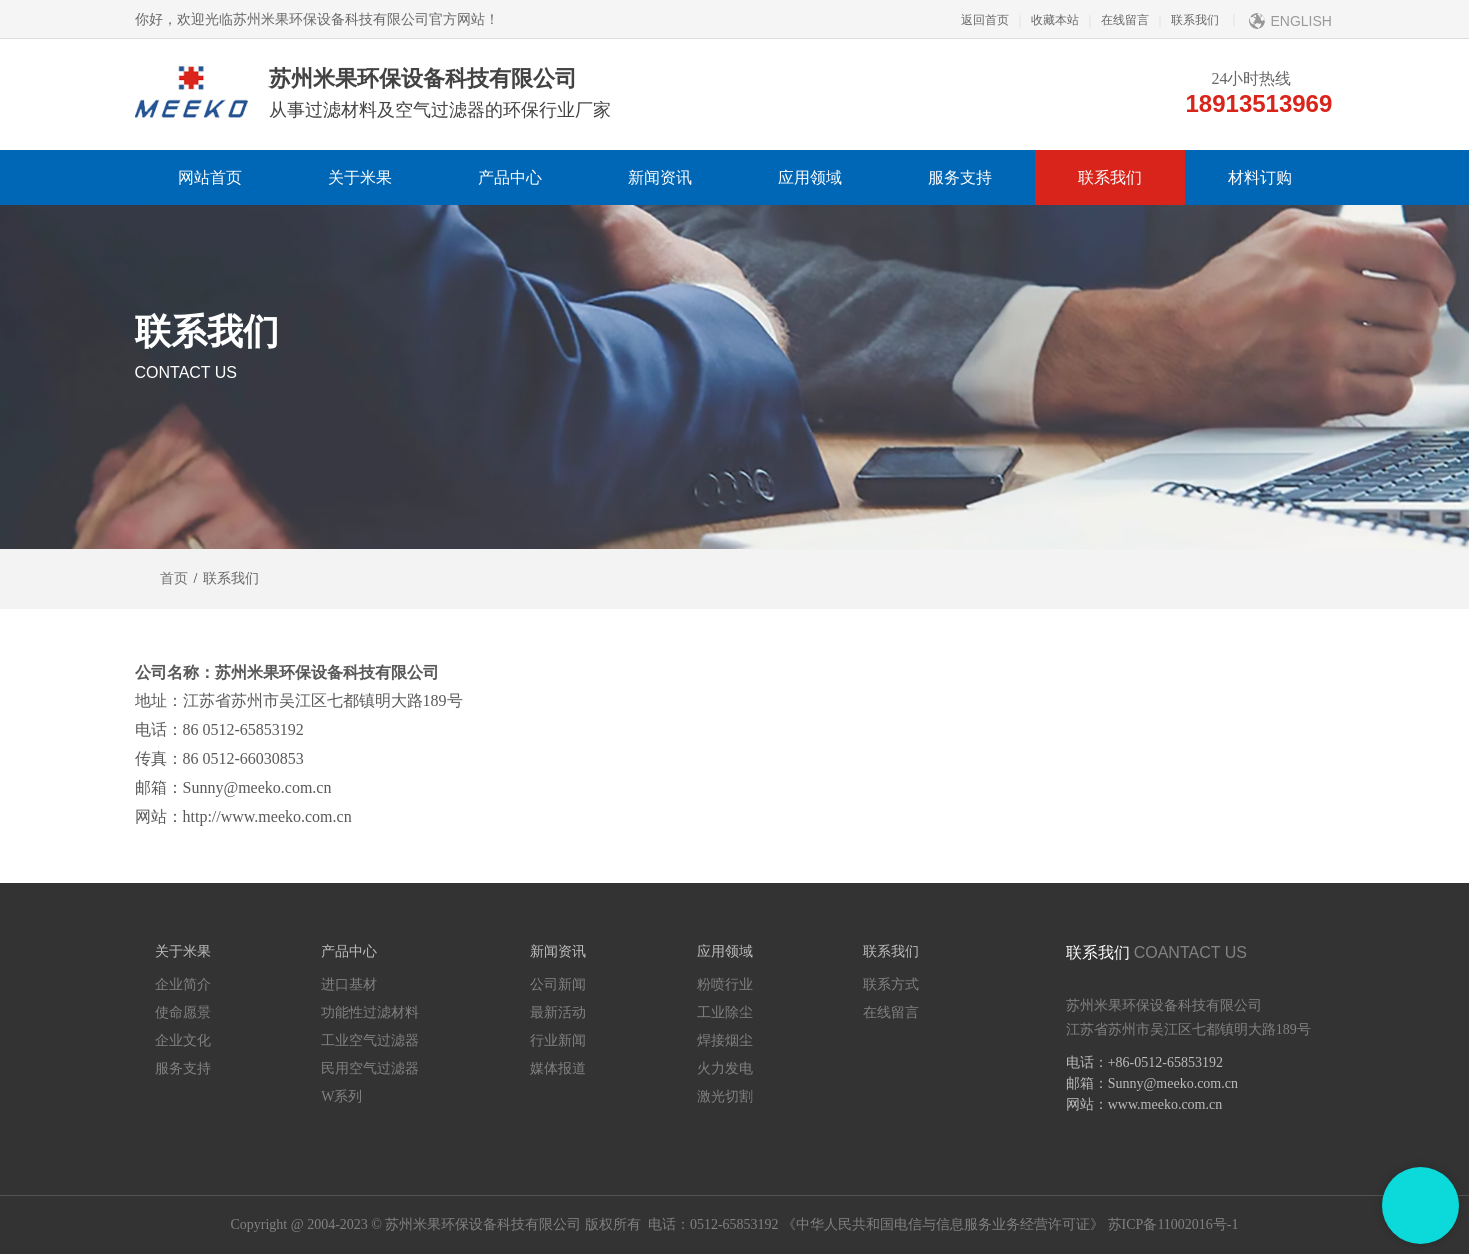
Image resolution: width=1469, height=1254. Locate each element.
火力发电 (725, 1068)
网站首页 (210, 177)
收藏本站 (1044, 20)
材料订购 (1260, 177)
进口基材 (349, 984)
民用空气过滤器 (370, 1068)
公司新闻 (558, 984)
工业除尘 (725, 1012)
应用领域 (810, 177)
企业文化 (183, 1040)
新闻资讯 (660, 177)
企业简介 (183, 984)
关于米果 (360, 177)
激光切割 (725, 1096)
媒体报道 (558, 1068)
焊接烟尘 (725, 1040)
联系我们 (1184, 20)
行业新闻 (558, 1040)
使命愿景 (183, 1012)
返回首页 (985, 20)
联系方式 (891, 984)
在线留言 (1114, 20)
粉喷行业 (725, 984)
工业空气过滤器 (370, 1040)
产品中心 (510, 177)
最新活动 (558, 1012)
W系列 (341, 1096)
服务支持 (960, 177)
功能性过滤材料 (370, 1012)
